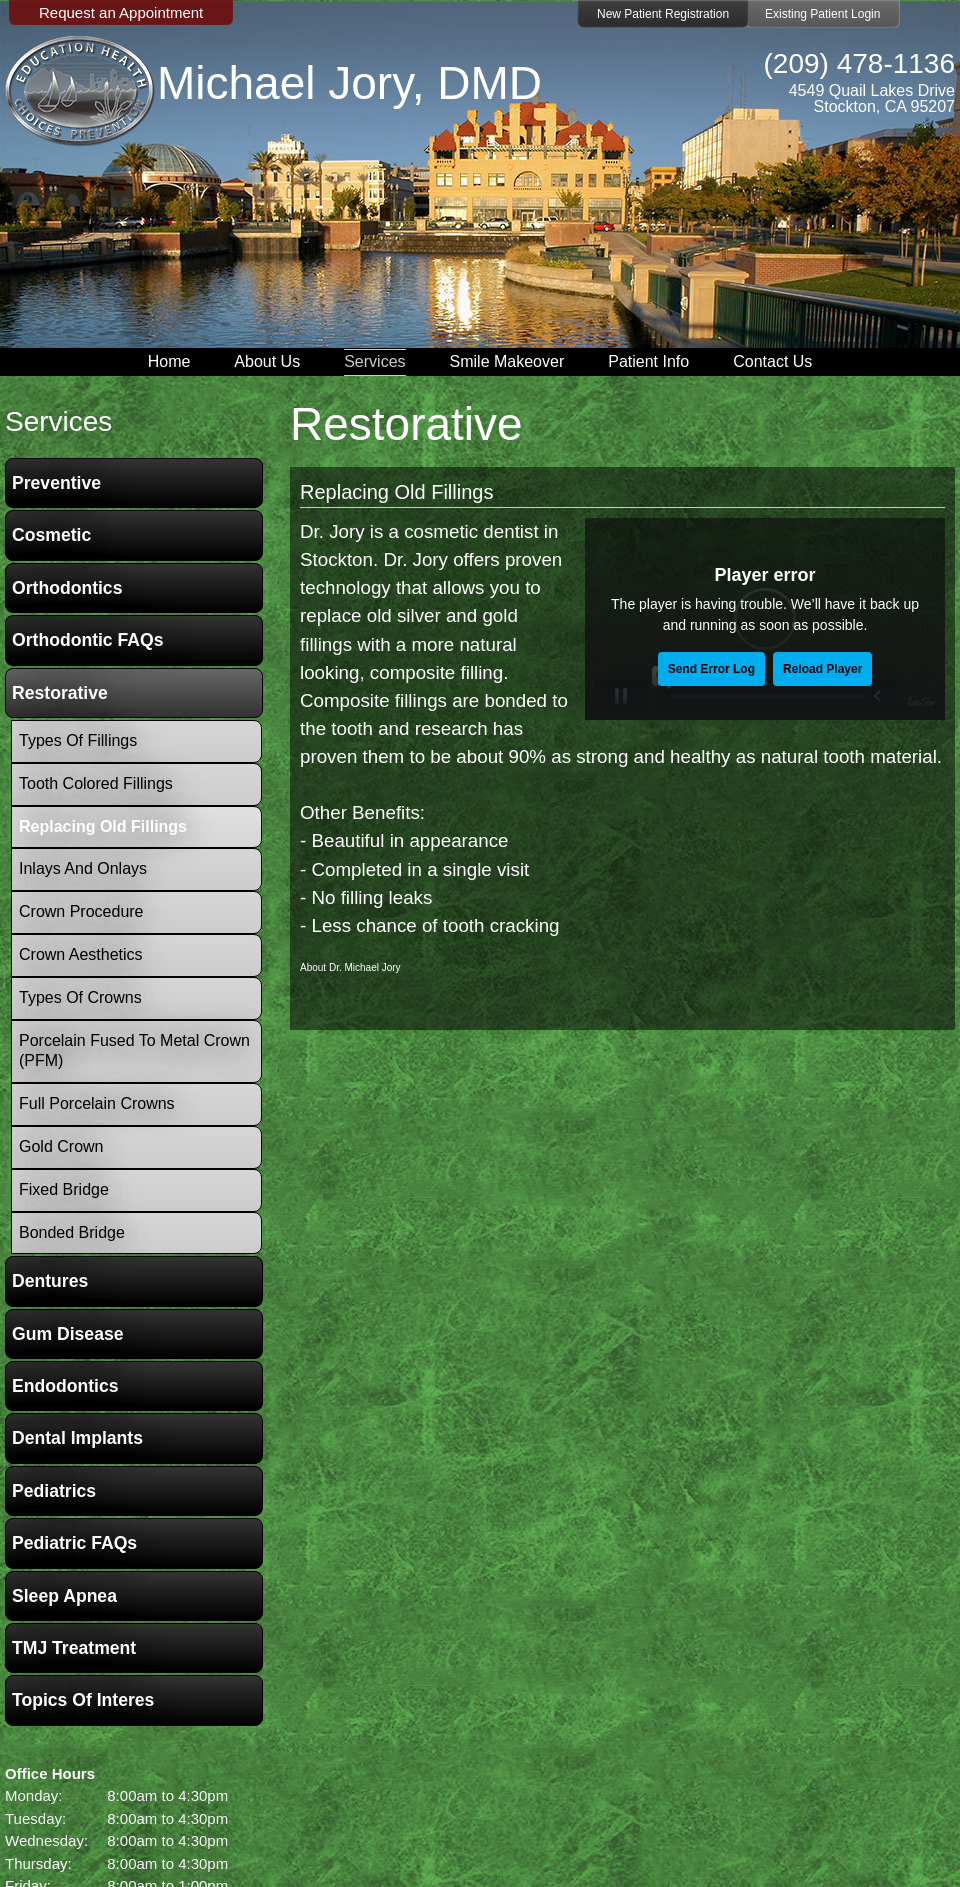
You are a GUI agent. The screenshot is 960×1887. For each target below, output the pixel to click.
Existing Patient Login (822, 14)
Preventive (56, 483)
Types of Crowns (80, 997)
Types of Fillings (78, 740)
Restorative (60, 693)
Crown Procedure (81, 911)
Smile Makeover (507, 361)
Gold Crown (61, 1146)
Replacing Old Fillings (396, 492)
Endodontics (65, 1386)
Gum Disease (67, 1334)
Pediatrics (54, 1491)
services (58, 421)
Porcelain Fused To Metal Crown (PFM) (134, 1051)
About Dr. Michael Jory (350, 967)
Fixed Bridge (64, 1189)
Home (169, 361)
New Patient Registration (663, 14)
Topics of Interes (83, 1700)
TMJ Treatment (74, 1648)
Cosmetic (51, 535)
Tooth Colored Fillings (96, 783)
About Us (267, 361)
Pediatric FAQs (74, 1543)
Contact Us (772, 361)
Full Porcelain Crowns (97, 1103)
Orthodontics (67, 588)
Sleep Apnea (64, 1596)
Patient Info (648, 361)
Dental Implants (77, 1438)
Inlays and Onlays (83, 868)
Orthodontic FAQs (88, 640)
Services (374, 361)
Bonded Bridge (72, 1232)
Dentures (50, 1281)
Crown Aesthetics (81, 954)
